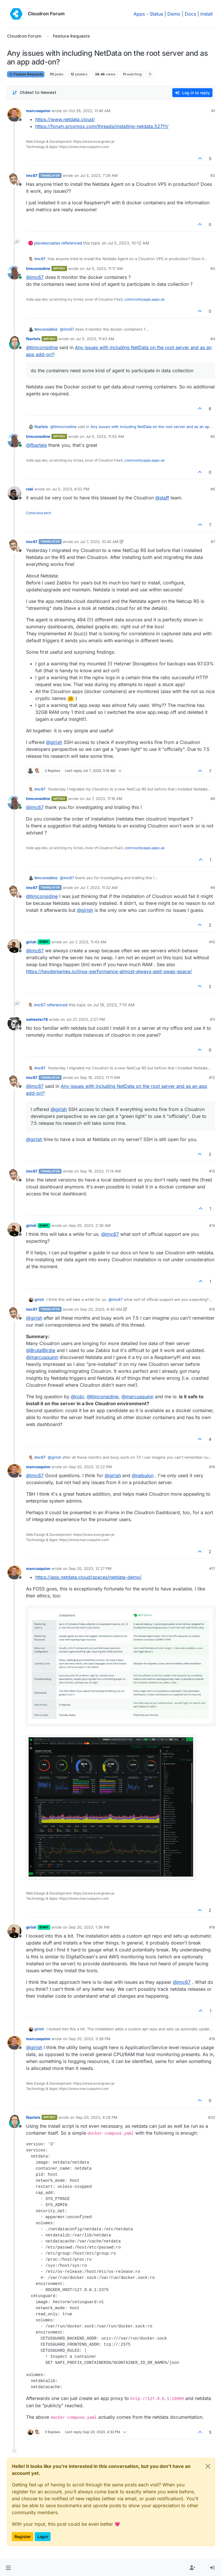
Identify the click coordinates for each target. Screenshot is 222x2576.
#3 (212, 268)
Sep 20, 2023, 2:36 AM (90, 1225)
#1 (213, 110)
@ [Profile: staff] (162, 498)
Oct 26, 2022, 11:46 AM (89, 110)
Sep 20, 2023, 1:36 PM (89, 1927)
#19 (212, 2038)
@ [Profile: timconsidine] (42, 347)
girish (31, 942)
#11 (212, 1019)
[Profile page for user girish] (14, 946)
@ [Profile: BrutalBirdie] (40, 1350)
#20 (211, 2117)
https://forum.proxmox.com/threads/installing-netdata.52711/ (102, 126)
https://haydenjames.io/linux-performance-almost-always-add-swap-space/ (109, 971)
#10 (212, 942)
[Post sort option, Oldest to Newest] (34, 92)
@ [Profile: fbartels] (36, 445)
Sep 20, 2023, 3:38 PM (89, 2038)
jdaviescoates (47, 242)
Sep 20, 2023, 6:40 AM (101, 1309)
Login (42, 2536)
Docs (190, 14)
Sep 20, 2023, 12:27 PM (90, 1568)
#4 (212, 338)
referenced (71, 242)
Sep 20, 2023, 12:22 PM (90, 1466)
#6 (212, 489)
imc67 (32, 175)
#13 (212, 1171)
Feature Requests (25, 74)
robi (29, 489)
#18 (212, 1927)
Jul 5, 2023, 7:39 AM (99, 175)
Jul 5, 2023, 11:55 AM (105, 436)
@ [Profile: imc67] (35, 277)
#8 (212, 798)
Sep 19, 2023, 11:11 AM (100, 1077)
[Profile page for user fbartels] (14, 343)
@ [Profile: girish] (54, 742)
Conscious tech (38, 513)
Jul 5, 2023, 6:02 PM (70, 489)
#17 (212, 1568)
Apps (139, 14)
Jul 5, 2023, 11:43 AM (95, 338)
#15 (212, 1309)
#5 (212, 436)
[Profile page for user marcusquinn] (14, 115)
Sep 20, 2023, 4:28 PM (96, 2117)
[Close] (208, 2466)
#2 (212, 175)
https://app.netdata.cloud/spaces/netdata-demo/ (88, 1577)
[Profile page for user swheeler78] (14, 1023)
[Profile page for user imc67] (14, 179)
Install (206, 14)
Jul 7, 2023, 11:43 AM (87, 942)
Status (156, 14)
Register (22, 2536)
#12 (212, 1077)
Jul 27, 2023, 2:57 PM (85, 1019)
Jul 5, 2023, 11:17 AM (104, 268)
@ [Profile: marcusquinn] (42, 1357)
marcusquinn (38, 110)
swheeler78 (37, 1019)
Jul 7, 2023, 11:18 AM (104, 798)
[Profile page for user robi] (14, 493)
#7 (213, 541)
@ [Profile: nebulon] (142, 1475)
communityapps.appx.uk (145, 299)
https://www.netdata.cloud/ (65, 119)
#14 (212, 1225)
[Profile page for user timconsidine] (14, 272)
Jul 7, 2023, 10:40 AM (99, 541)
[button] (8, 2568)
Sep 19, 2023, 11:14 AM (100, 1171)
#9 (212, 887)
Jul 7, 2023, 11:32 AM (99, 887)
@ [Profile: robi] (77, 1396)
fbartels (33, 338)
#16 (212, 1466)
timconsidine (38, 268)
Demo (173, 14)
